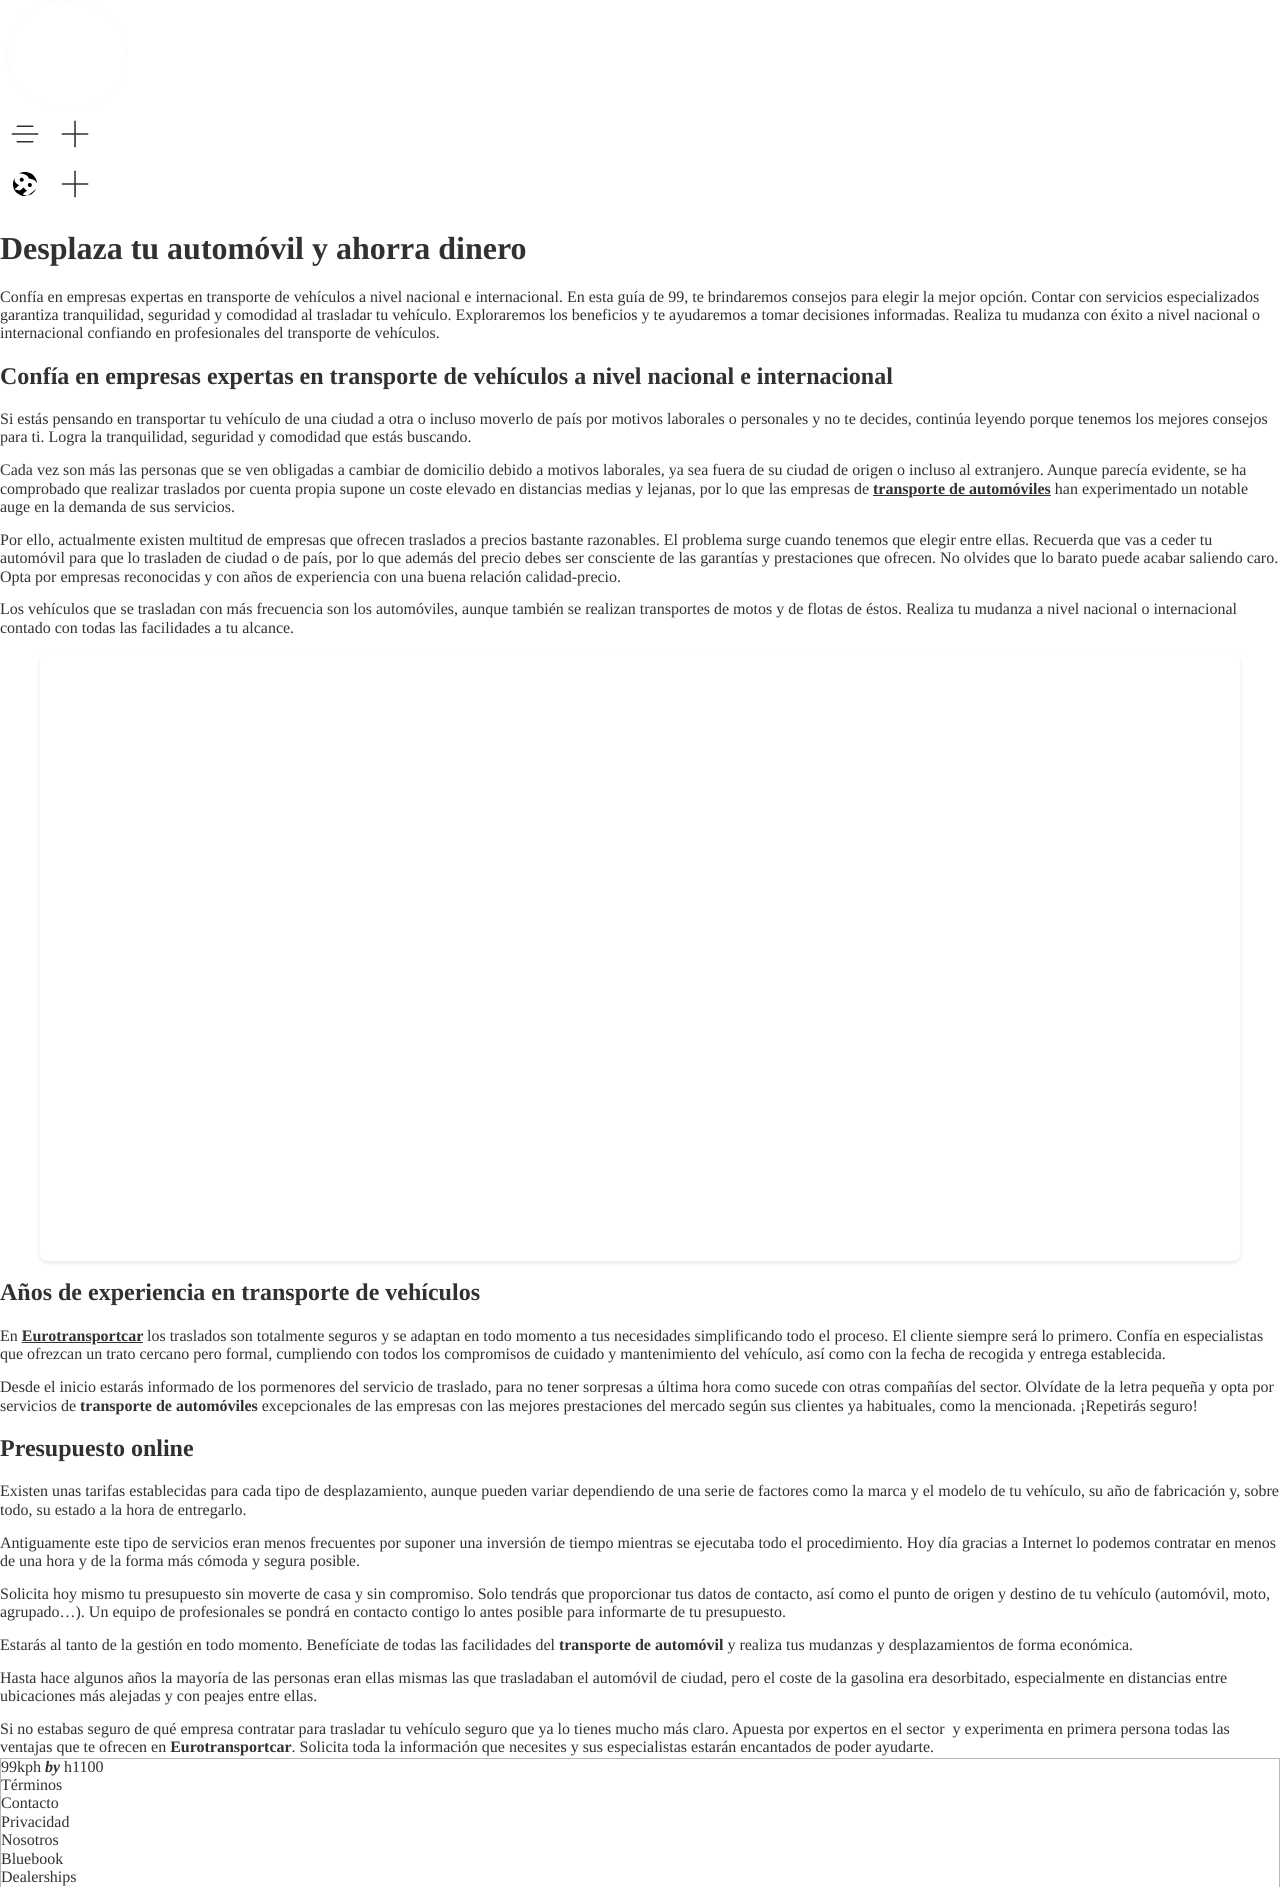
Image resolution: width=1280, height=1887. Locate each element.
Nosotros (30, 1840)
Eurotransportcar (82, 1336)
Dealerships (39, 1877)
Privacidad (35, 1822)
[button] (25, 134)
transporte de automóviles (962, 489)
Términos (31, 1785)
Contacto (30, 1803)
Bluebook (32, 1859)
